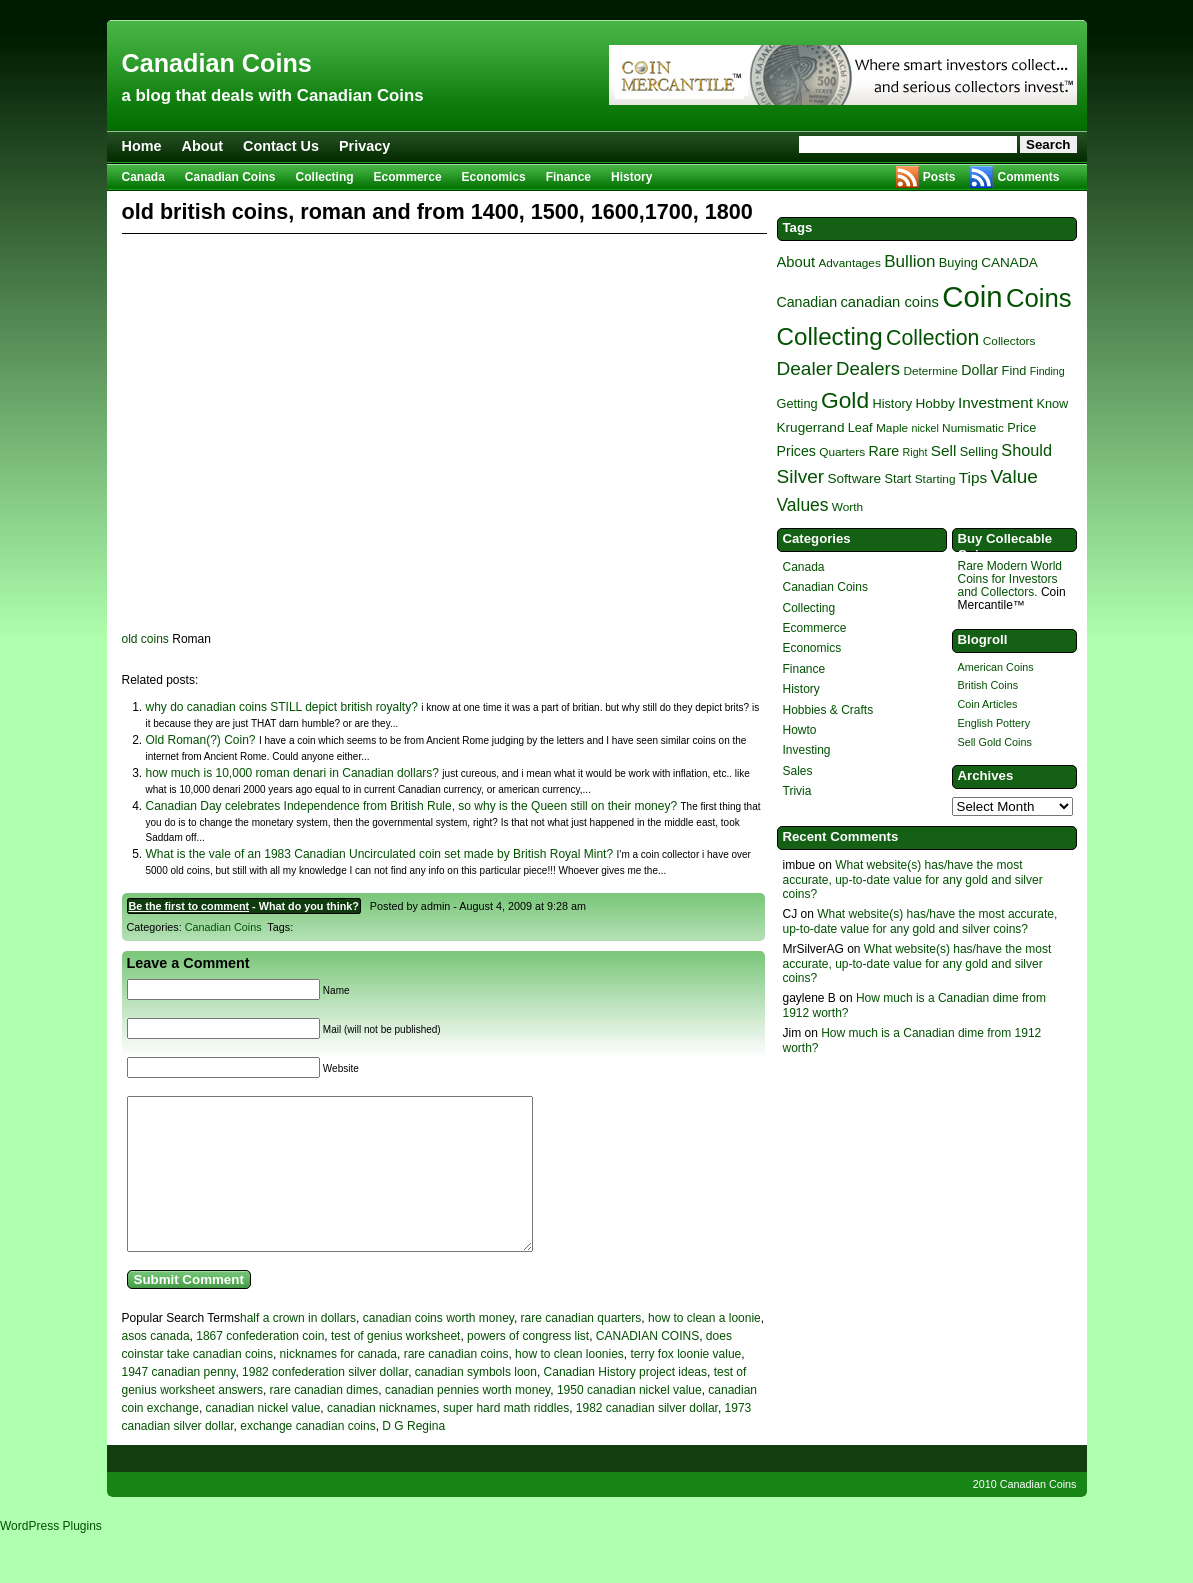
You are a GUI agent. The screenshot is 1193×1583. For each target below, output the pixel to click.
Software (854, 478)
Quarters (842, 452)
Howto (800, 730)
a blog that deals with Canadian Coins (273, 95)
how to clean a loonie (704, 1348)
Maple (892, 428)
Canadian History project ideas (625, 1402)
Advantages (849, 263)
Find (1014, 370)
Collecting (325, 177)
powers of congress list (528, 1366)
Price (1021, 427)
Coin (972, 296)
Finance (568, 177)
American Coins (996, 667)
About (202, 146)
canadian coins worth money (438, 1348)
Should (1026, 450)
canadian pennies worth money (467, 1420)
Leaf (860, 427)
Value (1014, 476)
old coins (145, 639)
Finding (1047, 371)
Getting (797, 403)
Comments (1028, 177)
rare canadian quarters (581, 1348)
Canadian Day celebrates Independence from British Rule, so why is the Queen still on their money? (412, 806)
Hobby (934, 403)
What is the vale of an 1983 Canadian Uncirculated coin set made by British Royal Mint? (380, 854)
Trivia (797, 791)
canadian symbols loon (476, 1402)
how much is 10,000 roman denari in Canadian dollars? (293, 773)
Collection (932, 338)
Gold (845, 400)
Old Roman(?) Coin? (201, 740)
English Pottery (994, 723)
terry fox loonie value (686, 1384)
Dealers (868, 368)
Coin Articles (988, 704)
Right (915, 452)
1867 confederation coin (260, 1366)
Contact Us (281, 146)
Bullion (909, 261)
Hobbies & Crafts (828, 710)
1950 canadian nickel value (629, 1420)
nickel (925, 428)
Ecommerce (408, 177)
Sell (944, 450)
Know (1052, 403)
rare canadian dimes (324, 1420)
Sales (798, 771)
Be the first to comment (189, 906)
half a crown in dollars (298, 1348)
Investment (995, 402)
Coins (1039, 298)
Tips (973, 477)
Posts (939, 177)
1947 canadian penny (179, 1402)
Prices (796, 451)
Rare (884, 451)
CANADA (1009, 262)
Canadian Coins (217, 63)
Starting (935, 479)
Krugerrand (811, 427)
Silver (801, 476)
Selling (979, 451)
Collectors (1009, 341)
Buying (958, 262)
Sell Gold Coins (995, 742)
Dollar (979, 370)
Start (897, 478)
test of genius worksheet (395, 1366)
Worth (847, 507)
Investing (807, 750)
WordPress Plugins (51, 1556)
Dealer (805, 368)
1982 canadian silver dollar (647, 1438)
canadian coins (889, 302)
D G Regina (413, 1456)
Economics (494, 177)
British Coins (988, 685)
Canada (143, 177)
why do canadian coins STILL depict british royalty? (282, 707)
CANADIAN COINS (647, 1366)
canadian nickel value (263, 1438)
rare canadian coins (456, 1384)
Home (142, 146)
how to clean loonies (569, 1384)
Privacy (364, 146)
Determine (930, 371)
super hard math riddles (506, 1438)
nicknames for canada (338, 1384)
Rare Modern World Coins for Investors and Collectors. (1010, 579)
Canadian (807, 302)
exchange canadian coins (307, 1456)
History (631, 177)
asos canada (156, 1366)
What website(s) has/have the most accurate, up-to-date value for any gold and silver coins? (913, 879)
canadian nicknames (381, 1438)
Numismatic (973, 428)
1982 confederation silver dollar (325, 1402)
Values (803, 505)
